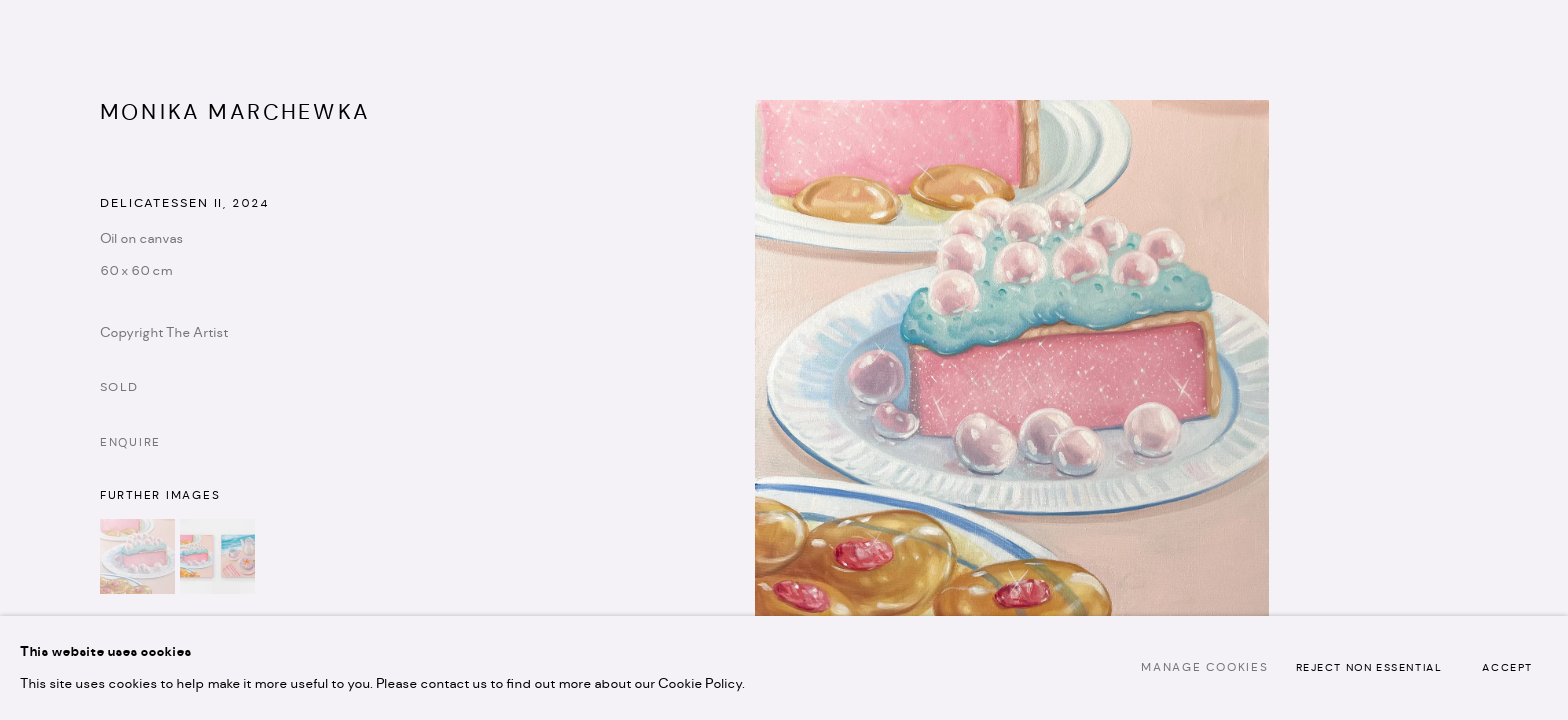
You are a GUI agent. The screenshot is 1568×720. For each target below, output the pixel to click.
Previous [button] (43, 360)
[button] (137, 556)
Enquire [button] (130, 443)
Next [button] (1525, 360)
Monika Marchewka (235, 112)
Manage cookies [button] (1204, 668)
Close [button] (1523, 45)
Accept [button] (1507, 668)
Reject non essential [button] (1369, 668)
